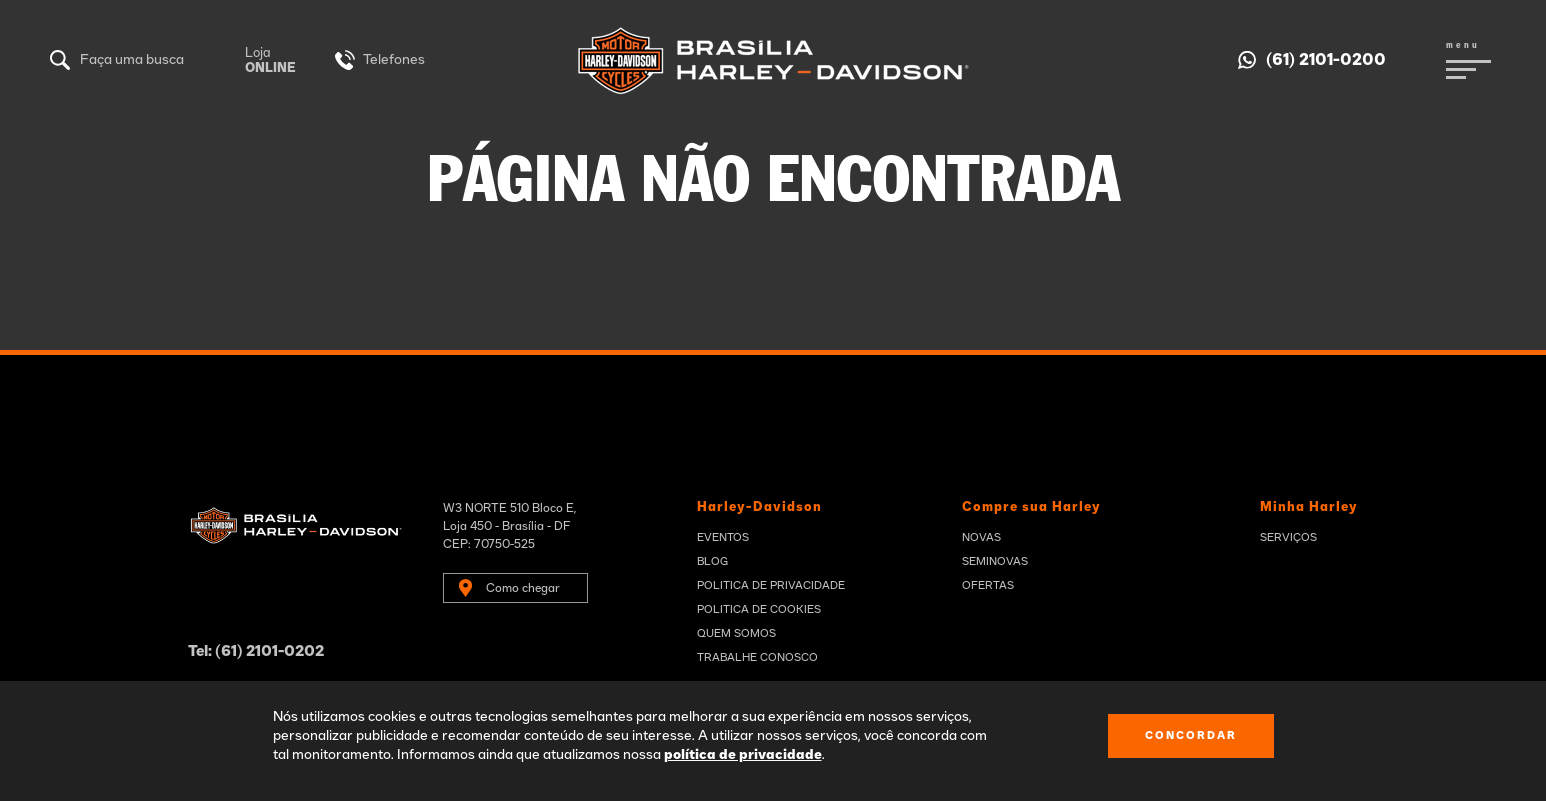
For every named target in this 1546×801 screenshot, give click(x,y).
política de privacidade (743, 755)
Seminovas (995, 561)
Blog (712, 561)
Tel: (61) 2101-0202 (256, 651)
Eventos (723, 537)
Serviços (1288, 537)
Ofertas (988, 585)
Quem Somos (736, 633)
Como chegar (523, 588)
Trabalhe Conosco (757, 657)
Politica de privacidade (771, 585)
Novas (981, 537)
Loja (270, 61)
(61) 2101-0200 (1326, 60)
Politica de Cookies (759, 609)
